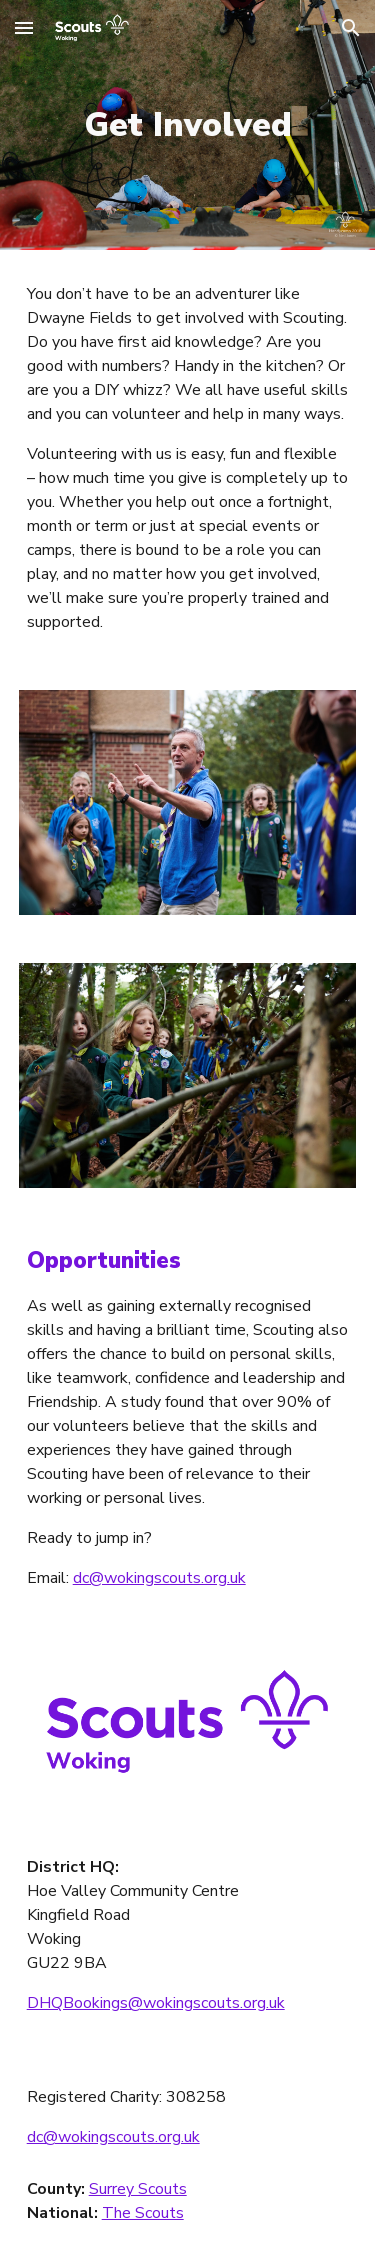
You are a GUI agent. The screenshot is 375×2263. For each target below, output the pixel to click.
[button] (24, 27)
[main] (188, 125)
